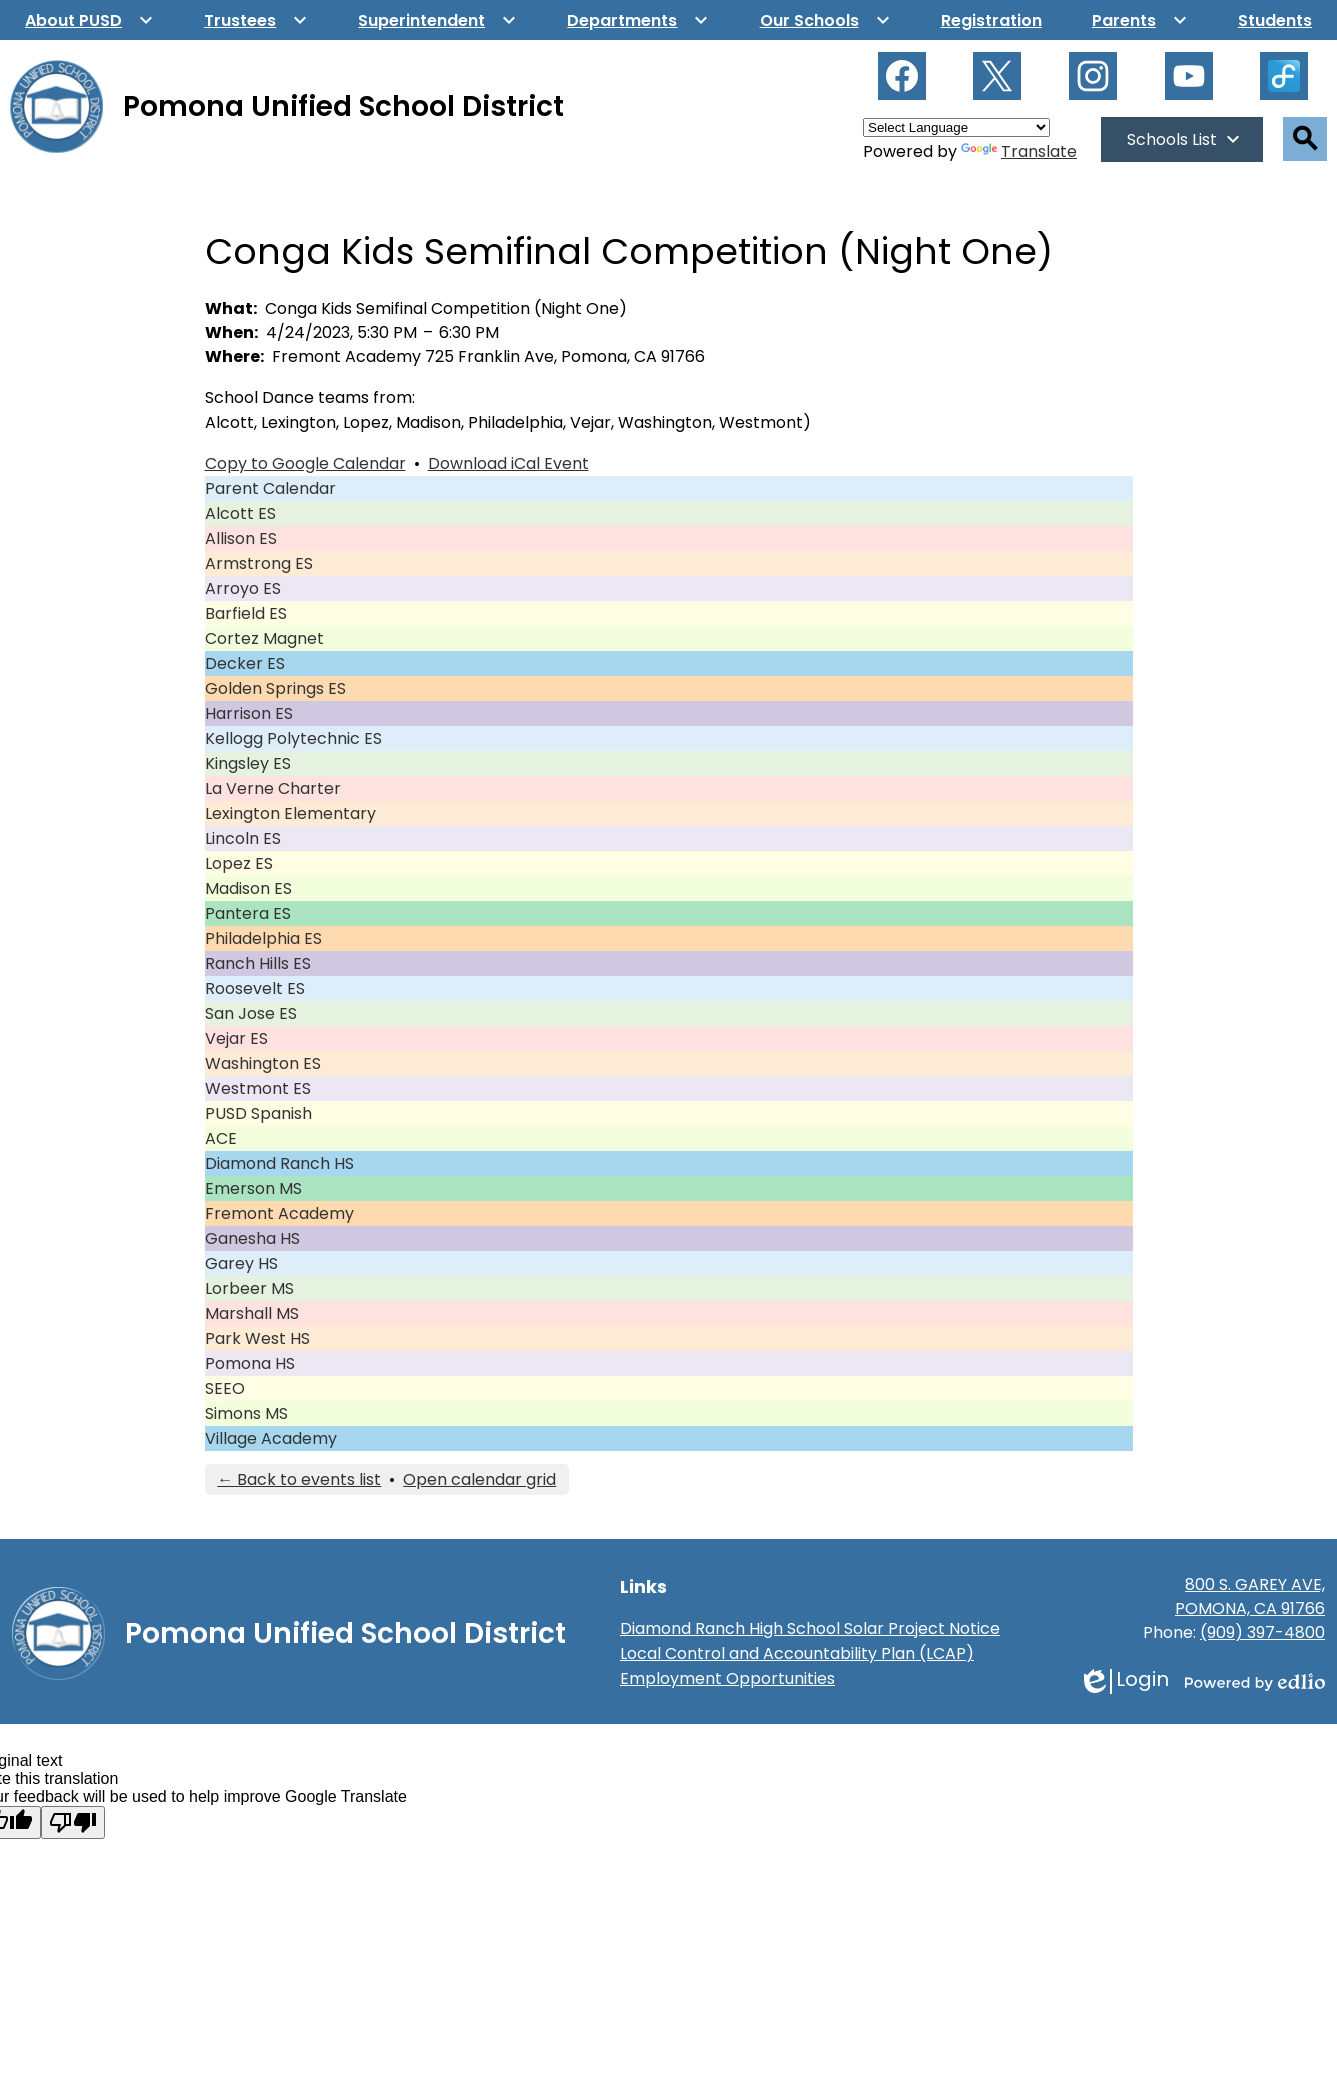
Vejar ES (236, 1038)
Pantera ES (248, 913)
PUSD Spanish (258, 1113)
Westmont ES (258, 1088)
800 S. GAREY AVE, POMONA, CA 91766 (1250, 1596)
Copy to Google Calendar (305, 463)
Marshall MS (252, 1313)
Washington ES (263, 1063)
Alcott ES (240, 513)
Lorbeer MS (249, 1288)
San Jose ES (251, 1013)
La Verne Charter (273, 788)
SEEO (225, 1388)
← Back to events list (299, 1479)
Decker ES (245, 663)
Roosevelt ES (255, 988)
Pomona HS (250, 1363)
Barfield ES (246, 613)
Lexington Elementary (290, 813)
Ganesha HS (252, 1238)
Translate (1019, 151)
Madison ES (248, 888)
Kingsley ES (248, 763)
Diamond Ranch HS (279, 1163)
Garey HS (241, 1263)
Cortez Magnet (264, 638)
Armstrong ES (259, 563)
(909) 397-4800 (1262, 1632)
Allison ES (241, 538)
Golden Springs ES (275, 688)
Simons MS (246, 1413)
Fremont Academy (279, 1213)
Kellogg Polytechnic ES (293, 738)
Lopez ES (239, 863)
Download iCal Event (508, 463)
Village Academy (271, 1438)
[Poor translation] (73, 1822)
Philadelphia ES (263, 938)
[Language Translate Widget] (956, 127)
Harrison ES (249, 713)
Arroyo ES (243, 588)
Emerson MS (253, 1188)
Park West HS (257, 1338)
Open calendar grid (479, 1479)
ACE (221, 1138)
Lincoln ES (243, 838)
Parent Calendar (270, 488)
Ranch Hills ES (258, 963)
